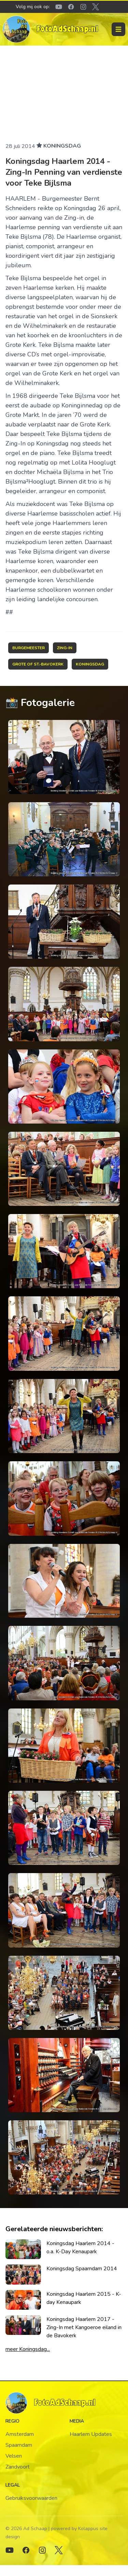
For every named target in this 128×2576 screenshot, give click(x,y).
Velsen (13, 2456)
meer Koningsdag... (27, 2349)
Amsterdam (19, 2434)
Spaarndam (18, 2445)
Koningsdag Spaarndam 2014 (81, 2268)
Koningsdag (62, 146)
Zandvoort (17, 2467)
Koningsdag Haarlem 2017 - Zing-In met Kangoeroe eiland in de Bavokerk (84, 2327)
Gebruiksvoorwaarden (31, 2498)
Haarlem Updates (91, 2434)
